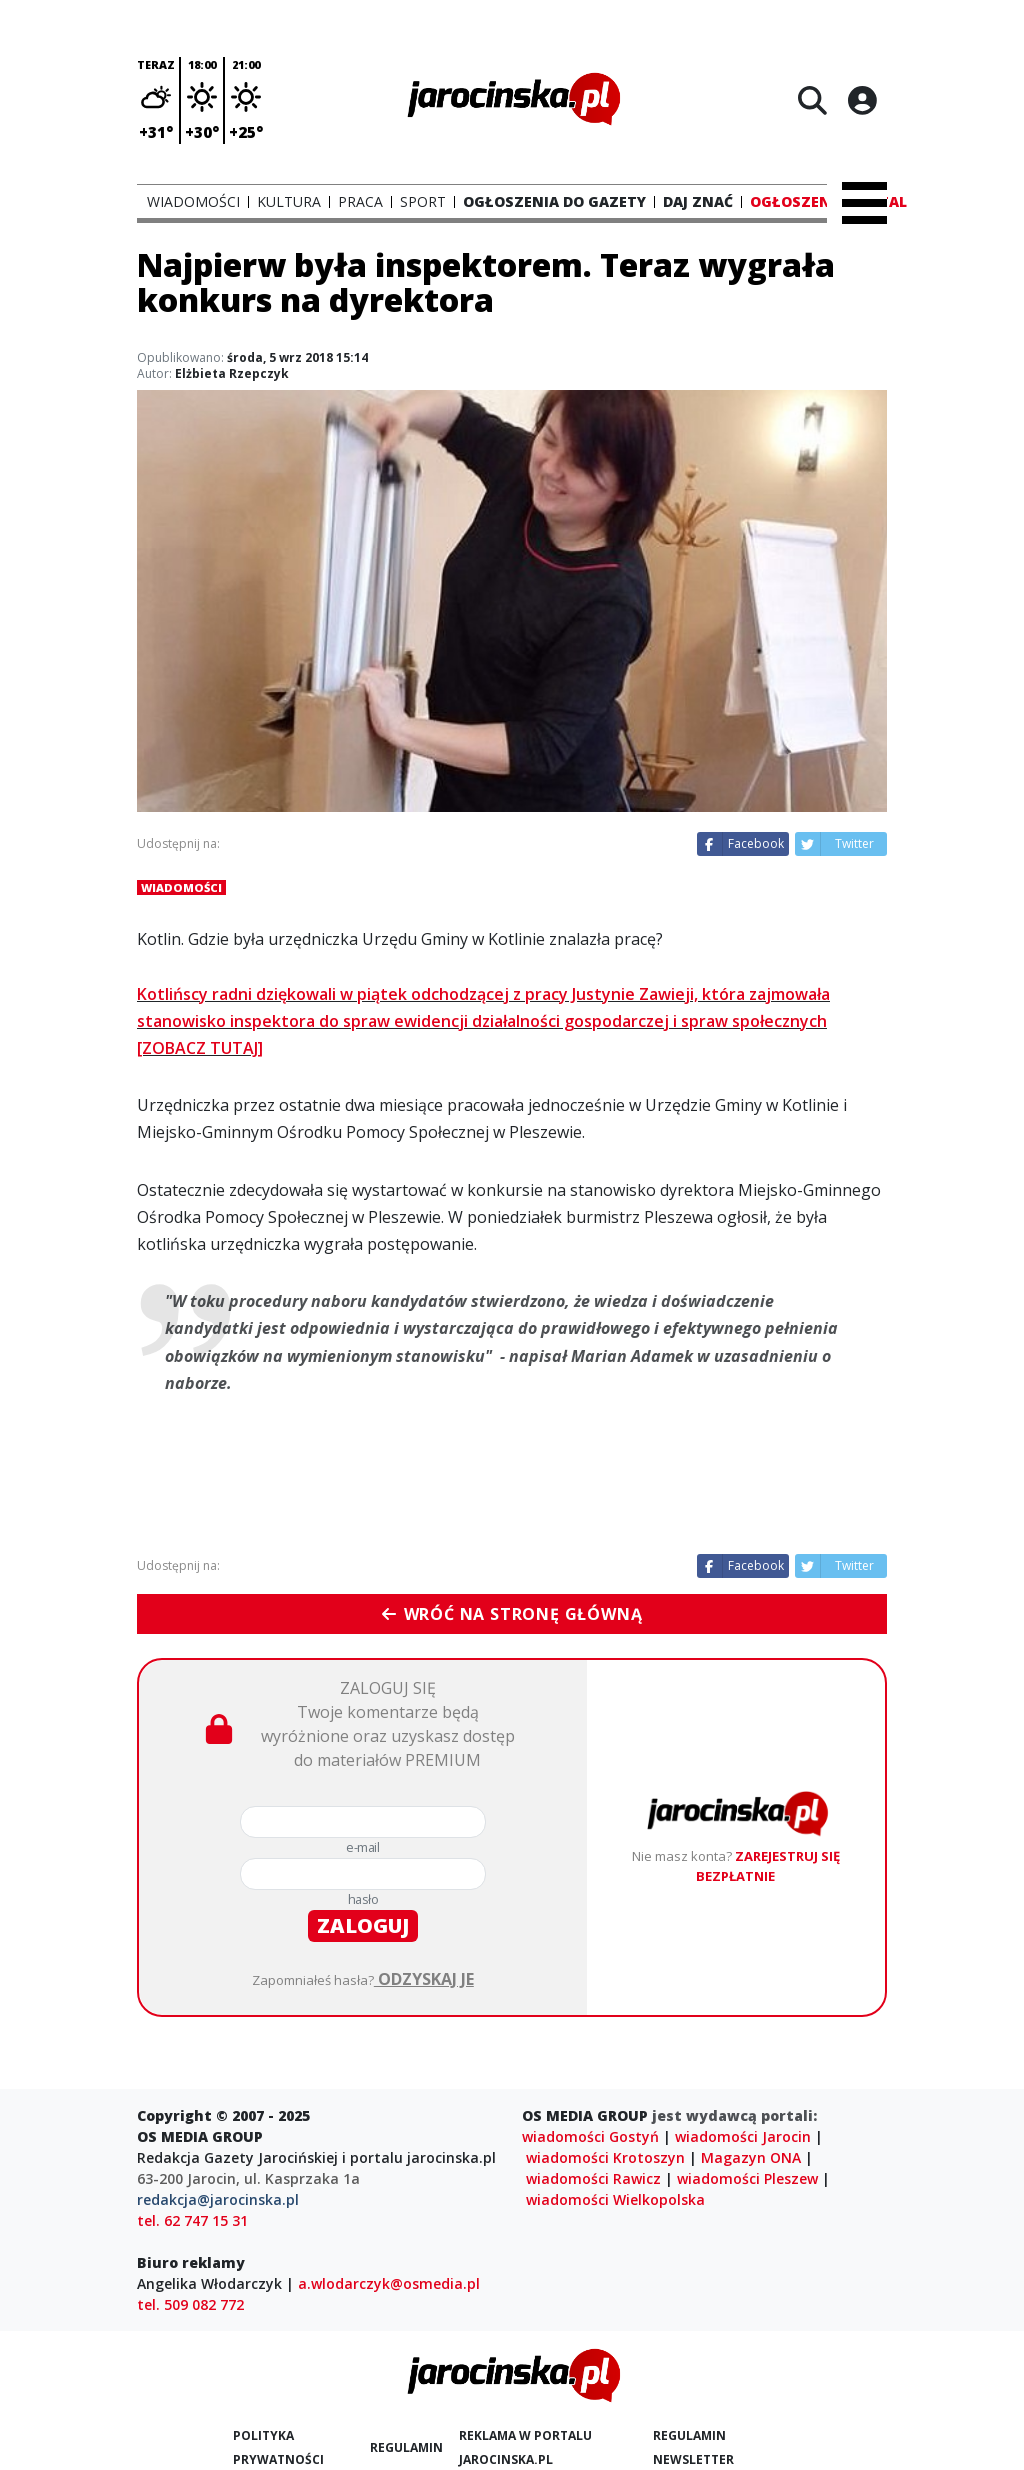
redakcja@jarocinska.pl (218, 2199)
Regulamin (406, 2447)
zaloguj (363, 1925)
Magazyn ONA (751, 2157)
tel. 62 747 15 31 (192, 2220)
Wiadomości (181, 887)
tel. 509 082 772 (190, 2304)
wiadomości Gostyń (590, 2136)
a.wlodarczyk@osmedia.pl (389, 2283)
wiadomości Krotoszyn (605, 2157)
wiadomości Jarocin (743, 2136)
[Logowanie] (862, 100)
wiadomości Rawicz (593, 2178)
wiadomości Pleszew (747, 2178)
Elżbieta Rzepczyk (232, 373)
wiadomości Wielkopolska (615, 2199)
